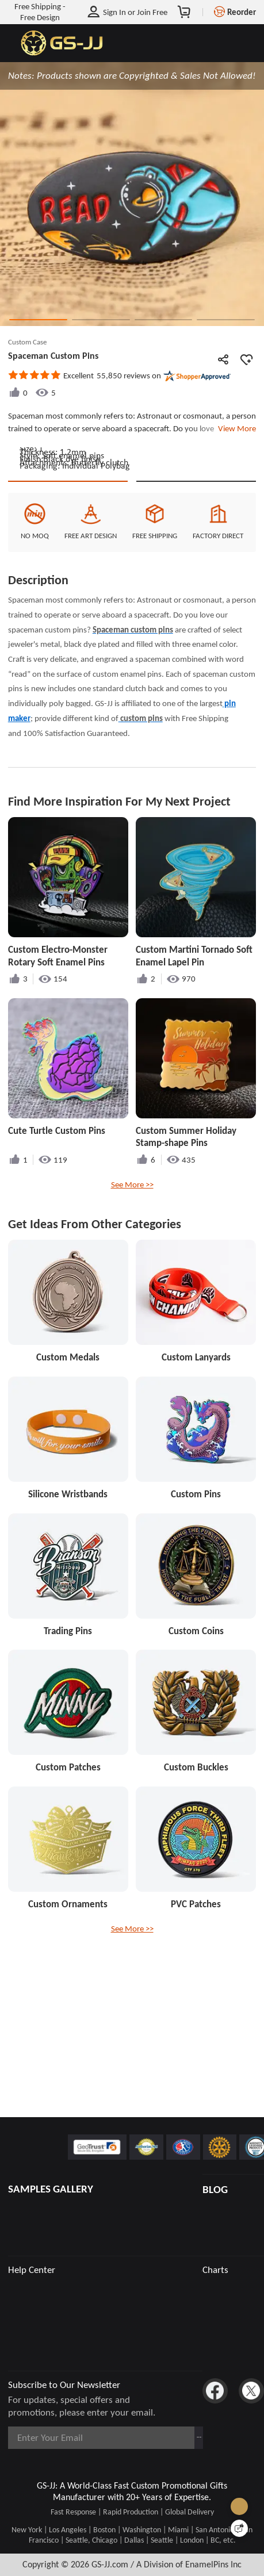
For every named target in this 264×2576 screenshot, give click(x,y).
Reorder (241, 12)
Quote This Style (68, 584)
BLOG (215, 2189)
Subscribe (174, 2437)
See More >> (132, 1299)
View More (235, 428)
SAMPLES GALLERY (50, 2188)
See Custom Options (196, 584)
